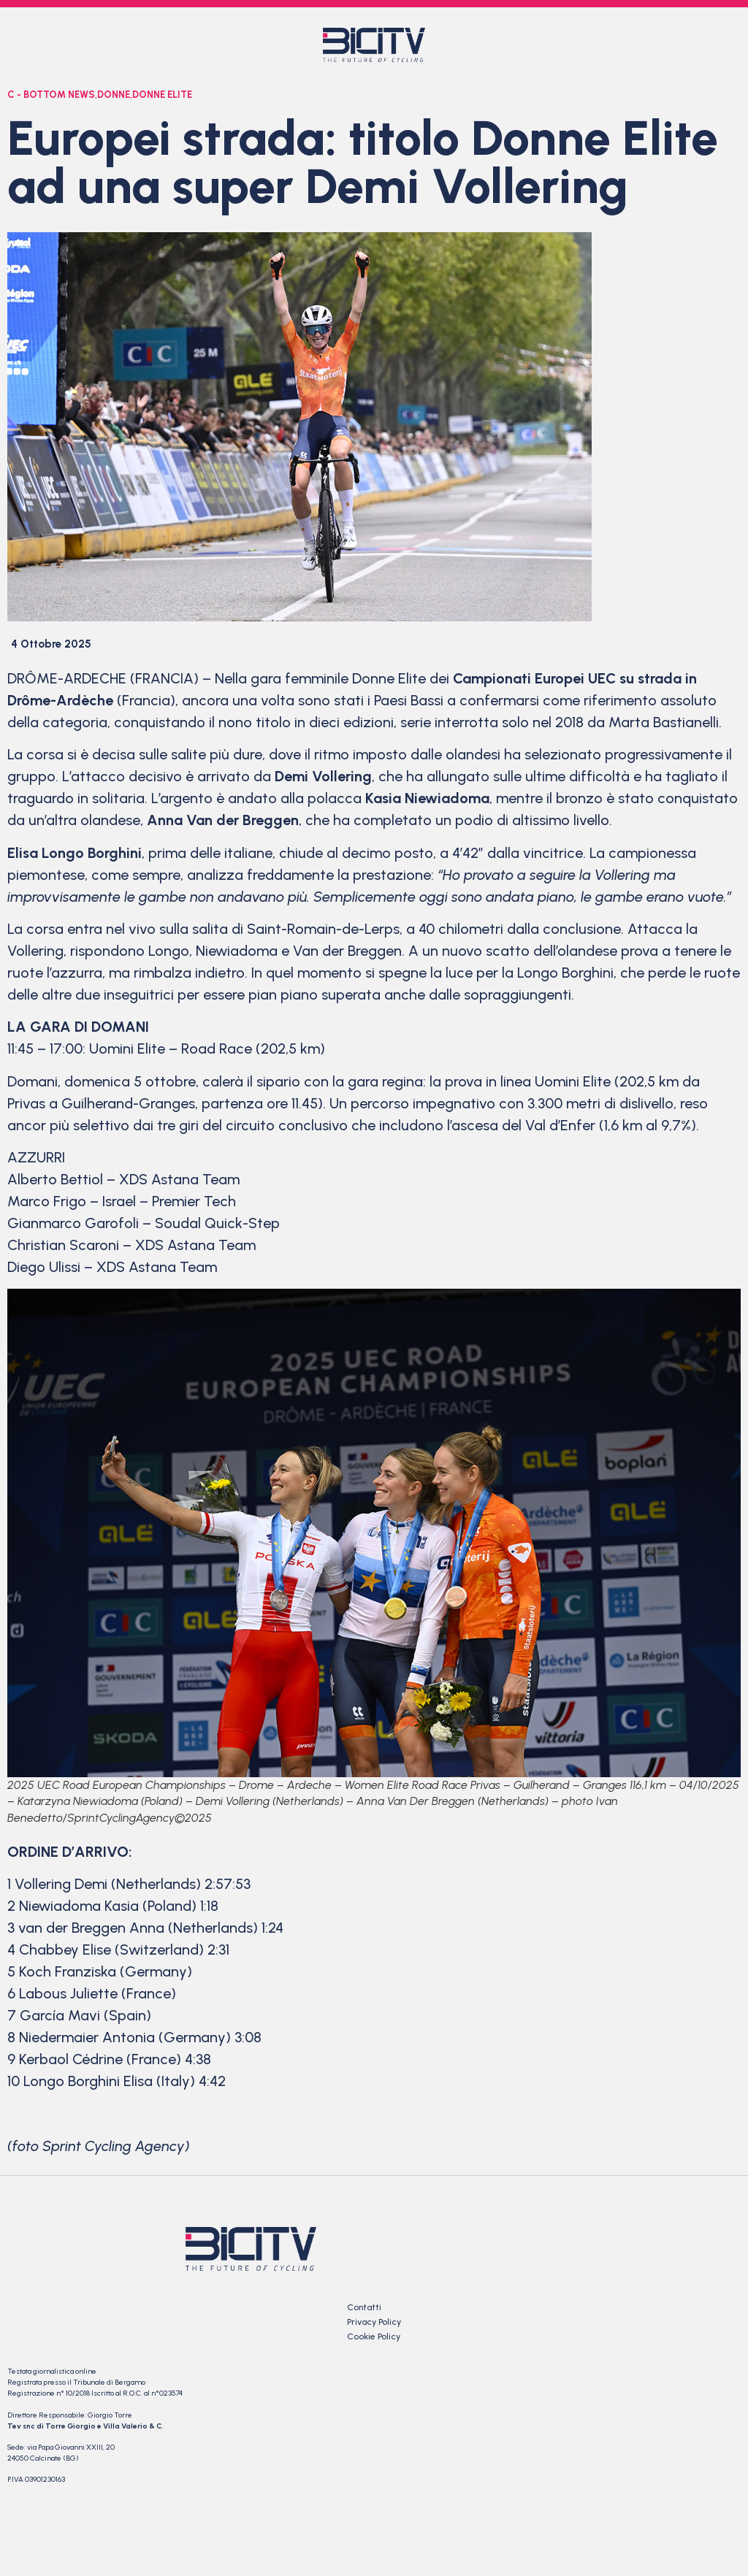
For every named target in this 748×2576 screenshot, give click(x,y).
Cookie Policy (373, 2336)
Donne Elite (162, 94)
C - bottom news (51, 94)
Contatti (364, 2307)
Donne (113, 94)
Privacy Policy (374, 2322)
